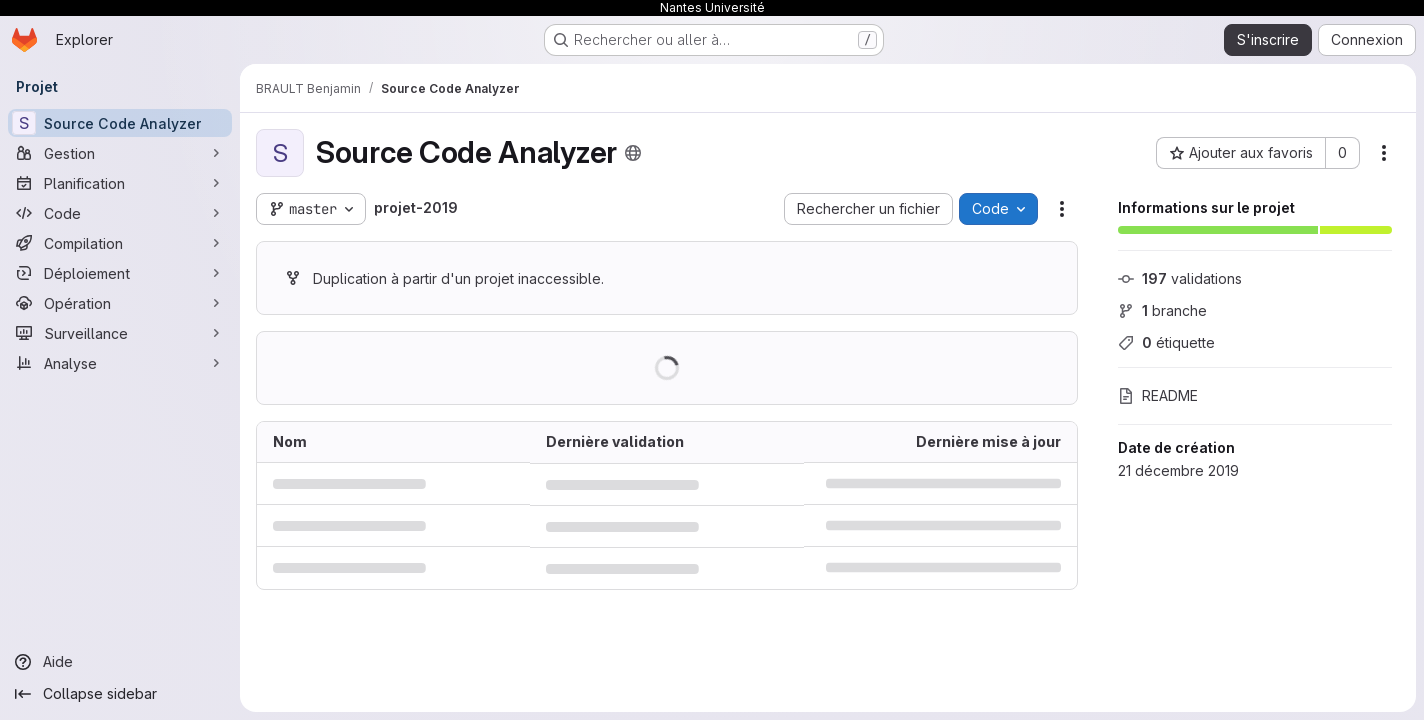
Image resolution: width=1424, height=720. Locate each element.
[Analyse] (120, 363)
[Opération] (120, 303)
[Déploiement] (120, 273)
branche (1162, 310)
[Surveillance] (120, 333)
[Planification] (120, 183)
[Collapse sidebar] (120, 694)
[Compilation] (120, 243)
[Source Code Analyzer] (120, 123)
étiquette (1166, 342)
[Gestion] (120, 153)
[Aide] (120, 662)
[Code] (120, 213)
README (1158, 395)
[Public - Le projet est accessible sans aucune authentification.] (633, 153)
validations (1180, 278)
